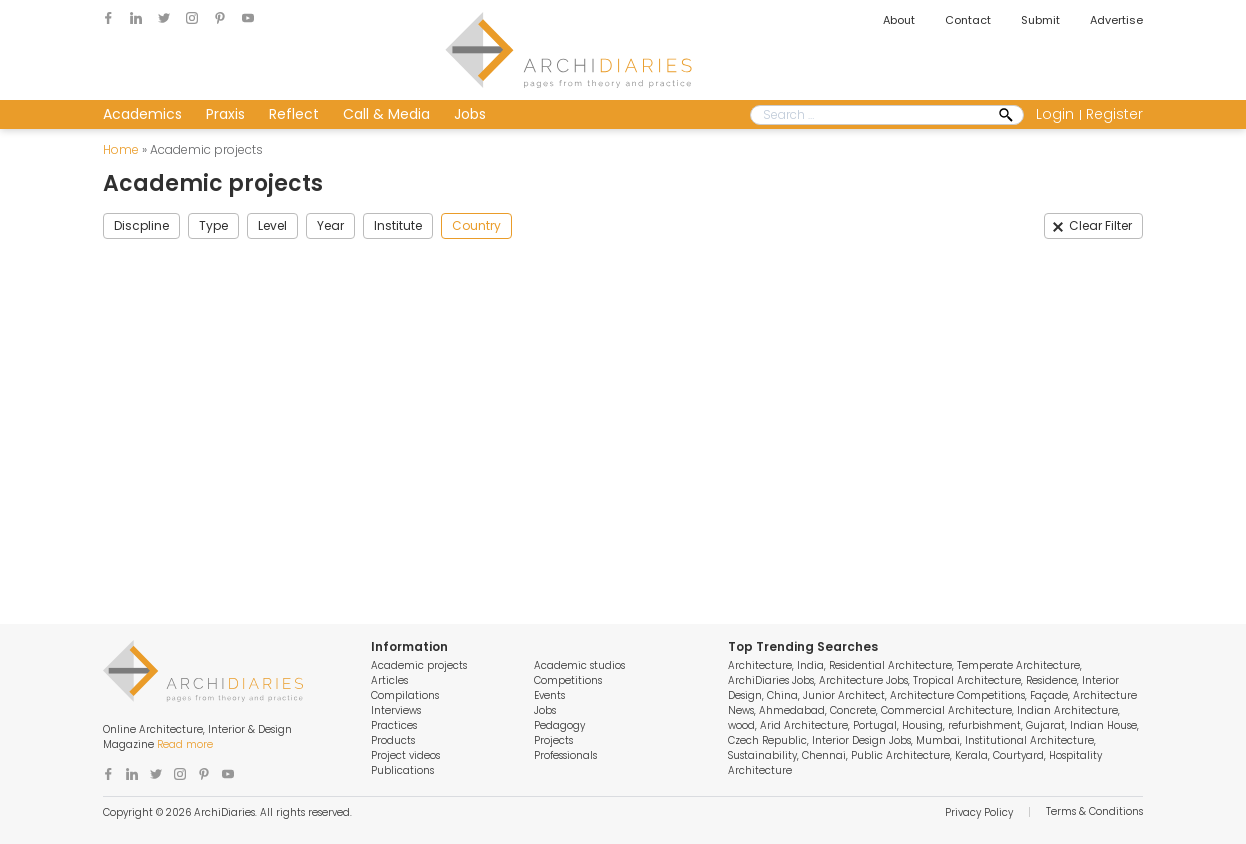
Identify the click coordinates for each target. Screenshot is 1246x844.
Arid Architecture (804, 725)
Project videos (405, 755)
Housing (922, 725)
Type (213, 225)
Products (393, 740)
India (810, 665)
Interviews (396, 710)
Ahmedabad (792, 710)
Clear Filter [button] (1100, 225)
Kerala (971, 755)
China (782, 695)
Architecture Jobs (863, 680)
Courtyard (1018, 755)
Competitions (568, 680)
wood (741, 725)
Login (1055, 114)
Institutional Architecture (1029, 740)
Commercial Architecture (946, 710)
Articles (389, 680)
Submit (1040, 20)
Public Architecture (900, 755)
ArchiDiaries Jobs (771, 680)
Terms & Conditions (1094, 811)
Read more (185, 744)
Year (330, 225)
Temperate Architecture (1018, 665)
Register (1114, 114)
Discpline (141, 225)
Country (476, 225)
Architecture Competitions (957, 695)
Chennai (824, 755)
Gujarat (1045, 725)
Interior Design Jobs (861, 740)
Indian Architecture (1067, 710)
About (899, 20)
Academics (142, 114)
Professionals (565, 755)
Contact (968, 20)
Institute (398, 225)
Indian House (1103, 725)
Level (272, 225)
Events (549, 695)
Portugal (875, 725)
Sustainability (762, 755)
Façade (1049, 695)
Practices (394, 725)
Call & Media (386, 114)
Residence (1051, 680)
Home (121, 149)
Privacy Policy (979, 812)
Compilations (405, 695)
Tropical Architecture (967, 680)
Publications (402, 770)
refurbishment (984, 725)
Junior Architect (844, 695)
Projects (553, 740)
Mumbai (938, 740)
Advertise (1116, 20)
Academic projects (419, 665)
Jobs (470, 114)
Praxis (225, 114)
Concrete (853, 710)
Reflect (294, 114)
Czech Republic (767, 740)
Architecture (760, 665)
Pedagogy (559, 725)
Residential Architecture (890, 665)
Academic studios (579, 665)
